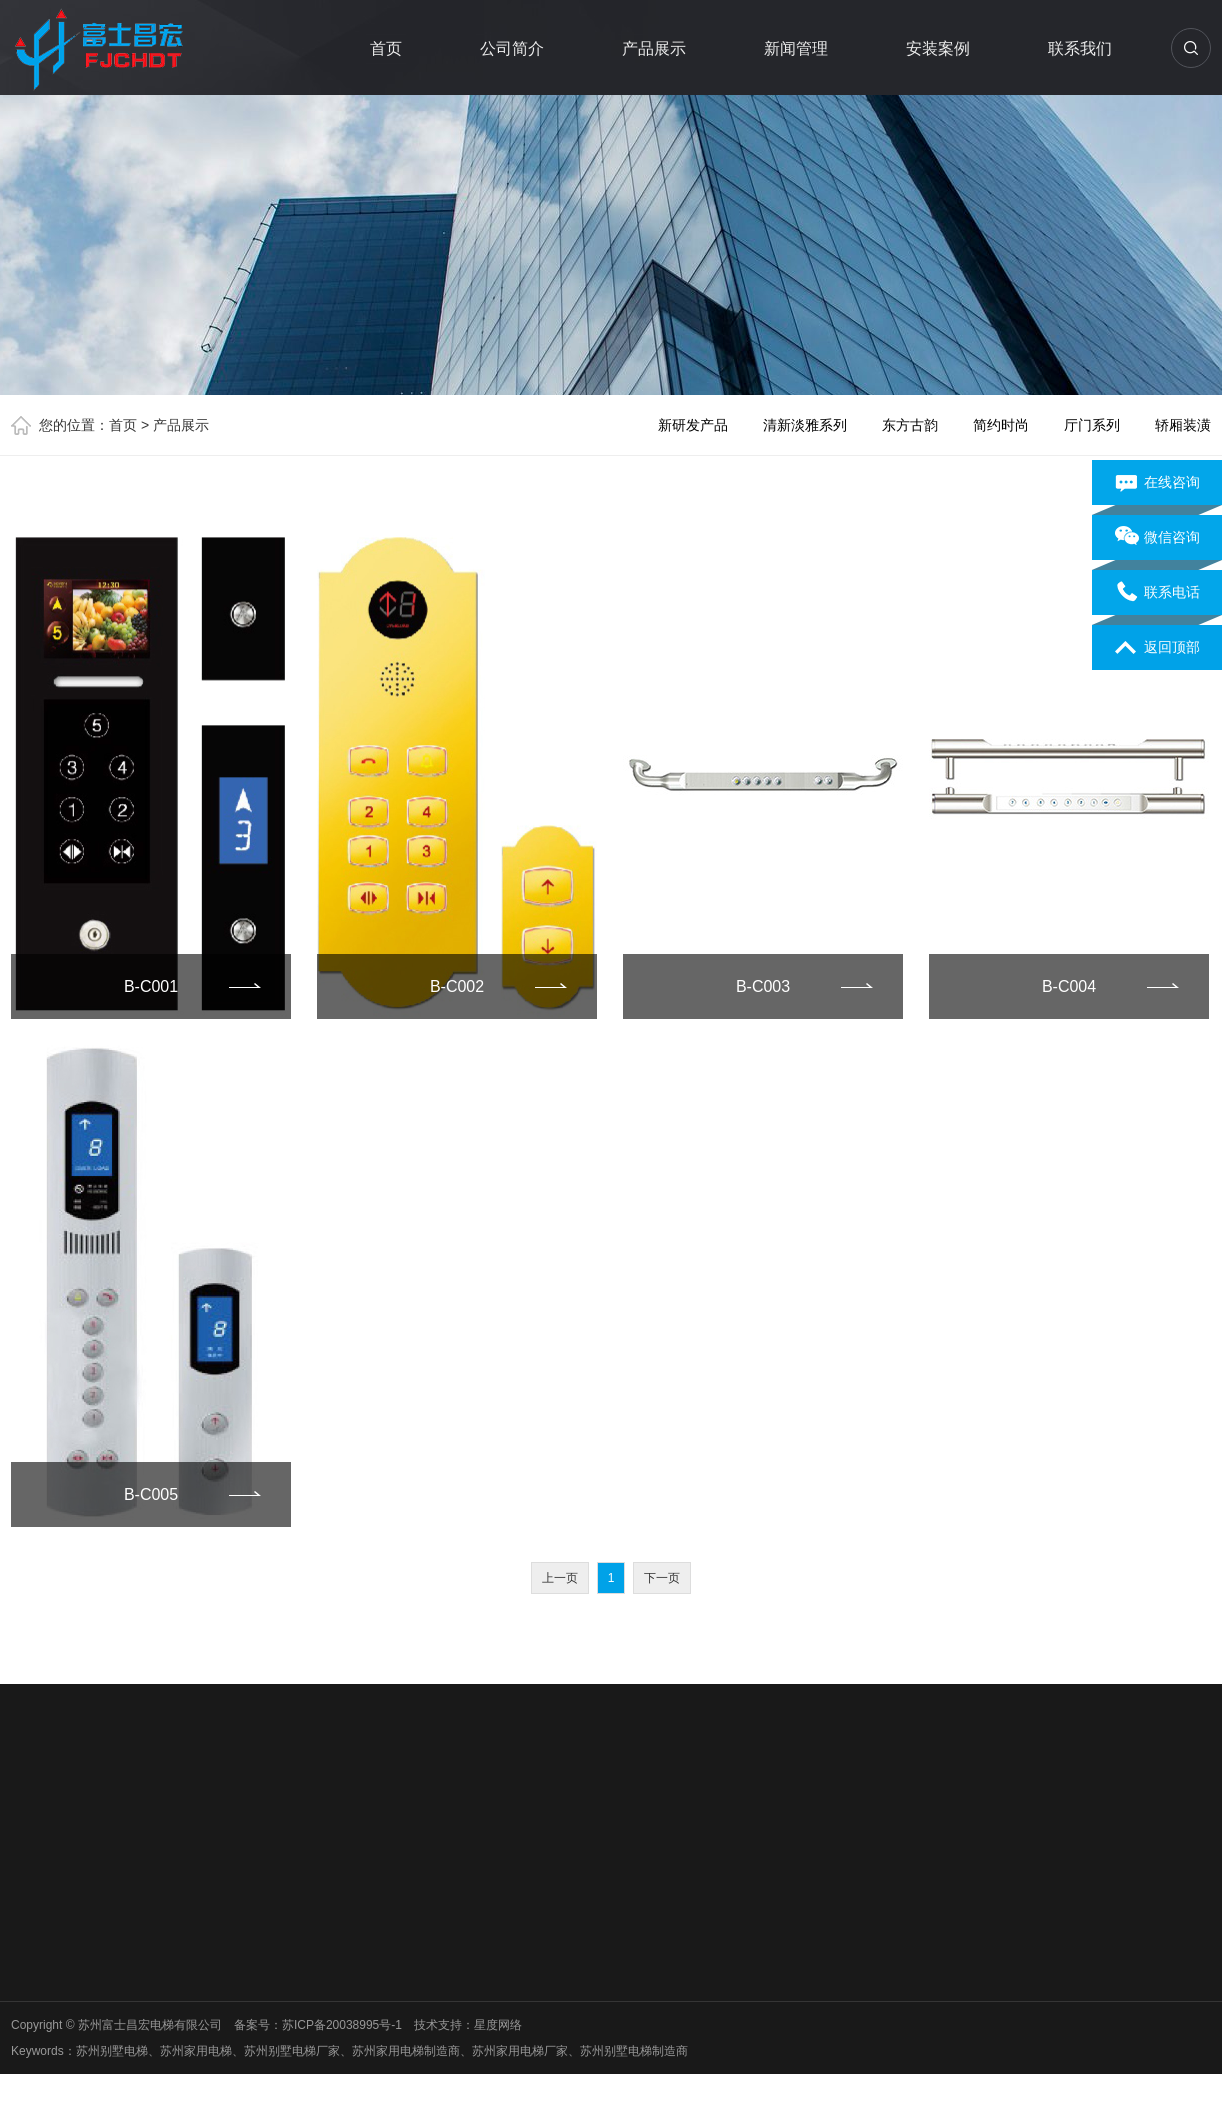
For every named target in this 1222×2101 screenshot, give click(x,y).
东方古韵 (910, 425)
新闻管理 (796, 48)
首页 (386, 48)
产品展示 (654, 48)
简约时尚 (1001, 425)
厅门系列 (1092, 425)
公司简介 (512, 48)
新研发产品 (693, 425)
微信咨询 (1157, 538)
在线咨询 (1157, 483)
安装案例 (938, 48)
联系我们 (1080, 48)
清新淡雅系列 (805, 425)
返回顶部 (1157, 648)
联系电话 (1157, 593)
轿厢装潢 (1183, 425)
